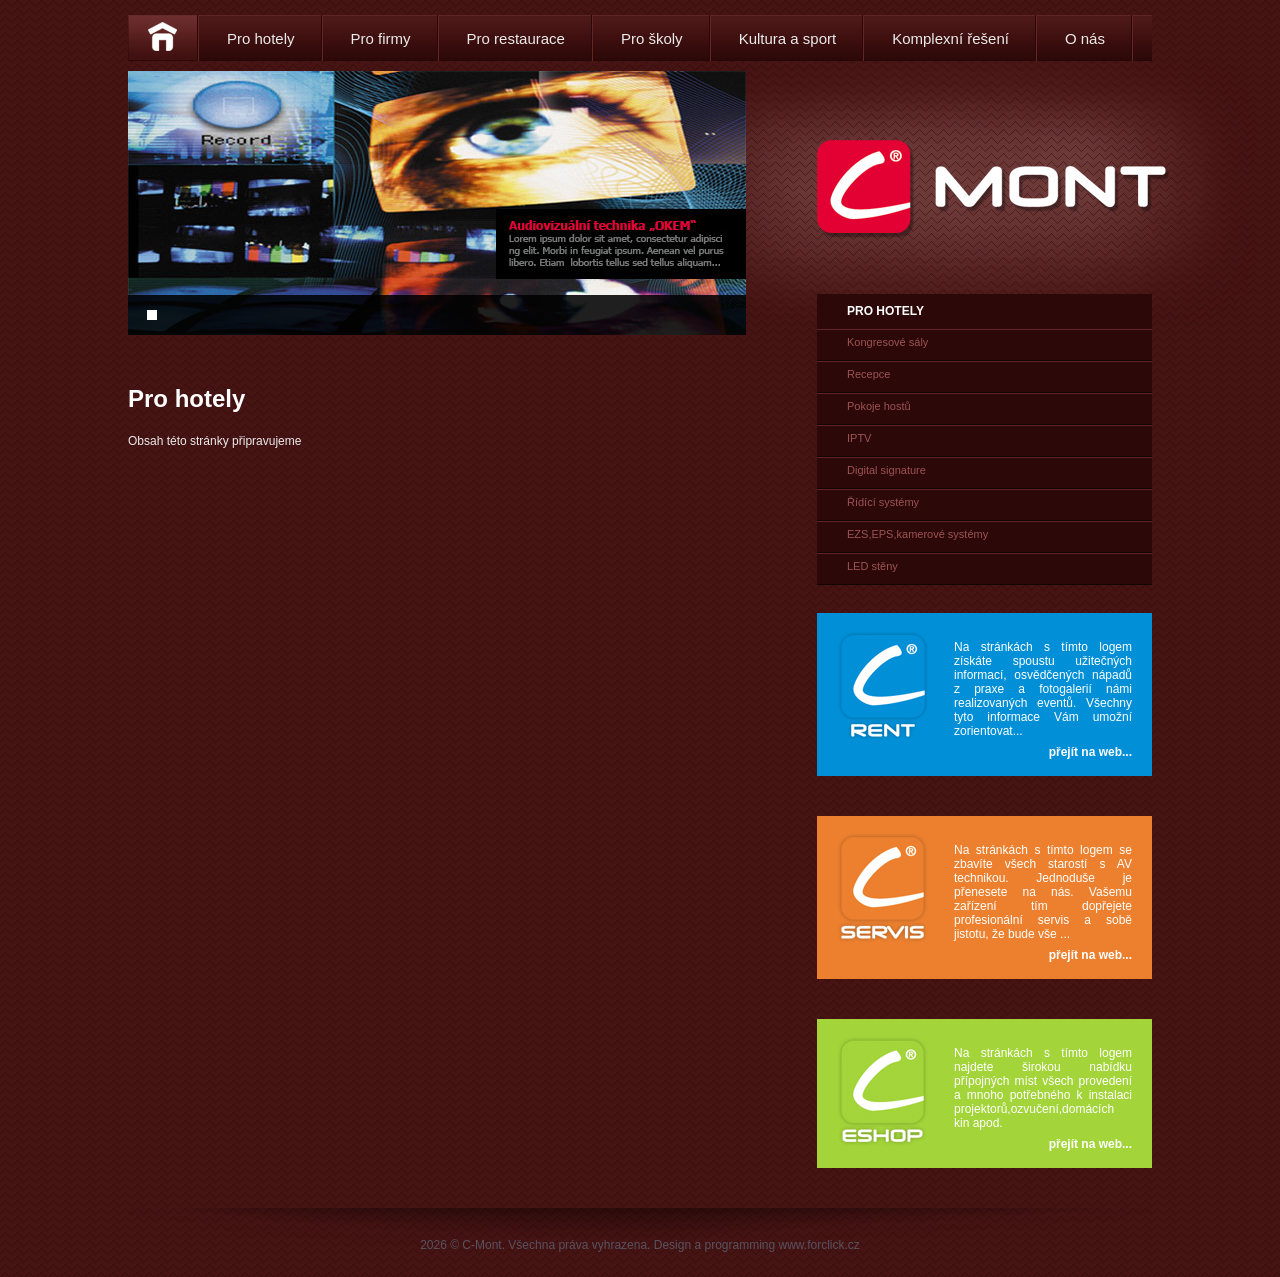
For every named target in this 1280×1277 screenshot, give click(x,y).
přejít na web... (1090, 752)
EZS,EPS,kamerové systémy (917, 534)
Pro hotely (261, 38)
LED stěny (872, 566)
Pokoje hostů (879, 406)
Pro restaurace (516, 38)
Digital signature (886, 470)
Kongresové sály (887, 342)
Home (162, 38)
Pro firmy (381, 38)
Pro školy (652, 38)
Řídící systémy (883, 502)
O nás (1085, 38)
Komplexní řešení (950, 38)
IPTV (859, 438)
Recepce (868, 374)
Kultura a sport (788, 38)
